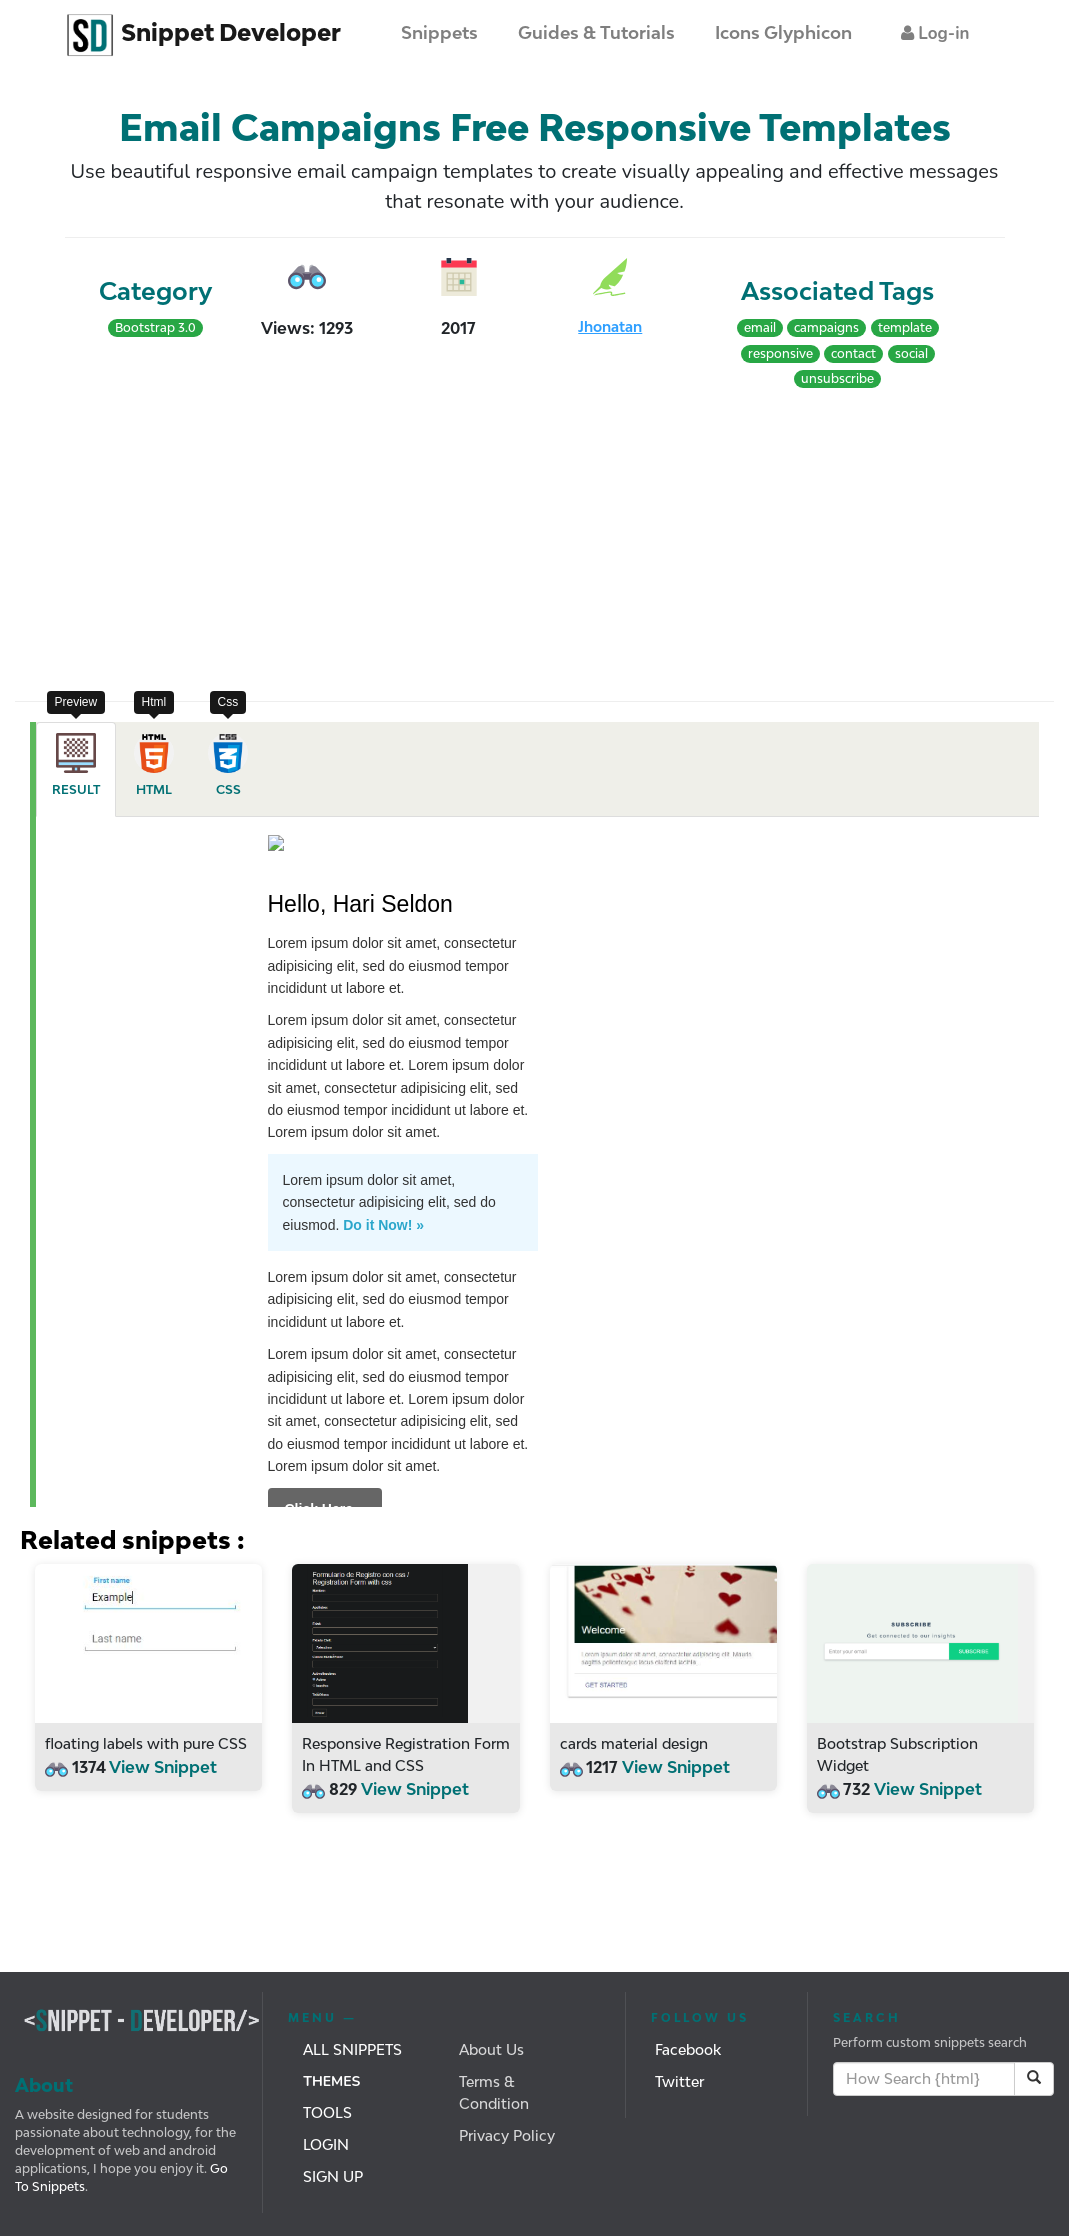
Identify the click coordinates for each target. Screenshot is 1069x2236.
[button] (935, 33)
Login (326, 2144)
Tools (327, 2112)
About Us (491, 2049)
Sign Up (333, 2176)
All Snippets (352, 2049)
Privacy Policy (507, 2135)
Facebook (688, 2049)
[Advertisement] (275, 541)
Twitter (679, 2081)
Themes (331, 2081)
